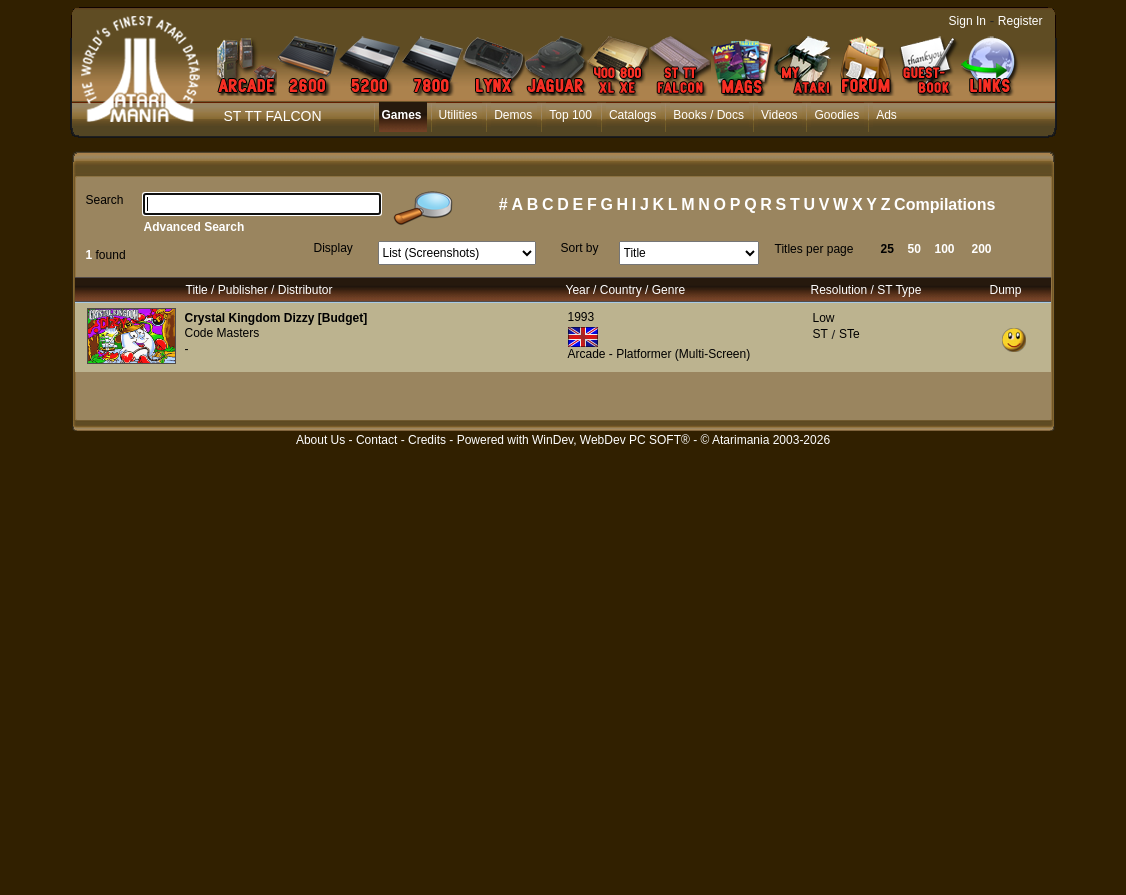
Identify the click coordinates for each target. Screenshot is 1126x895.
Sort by (580, 248)
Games (402, 115)
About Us (320, 440)
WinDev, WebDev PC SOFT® (611, 440)
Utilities (458, 115)
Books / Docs (708, 115)
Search (105, 200)
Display (333, 248)
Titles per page (814, 249)
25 (887, 249)
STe (849, 334)
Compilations (944, 204)
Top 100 (570, 115)
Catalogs (632, 115)
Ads (886, 115)
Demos (513, 115)
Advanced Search (194, 227)
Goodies (836, 115)
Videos (779, 115)
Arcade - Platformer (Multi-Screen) (659, 354)
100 (945, 249)
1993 (581, 317)
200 (982, 249)
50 (914, 249)
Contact (376, 440)
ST (820, 334)
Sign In (967, 21)
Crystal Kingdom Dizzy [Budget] (276, 318)
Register (1020, 21)
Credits (427, 440)
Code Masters (222, 333)
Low (824, 318)
